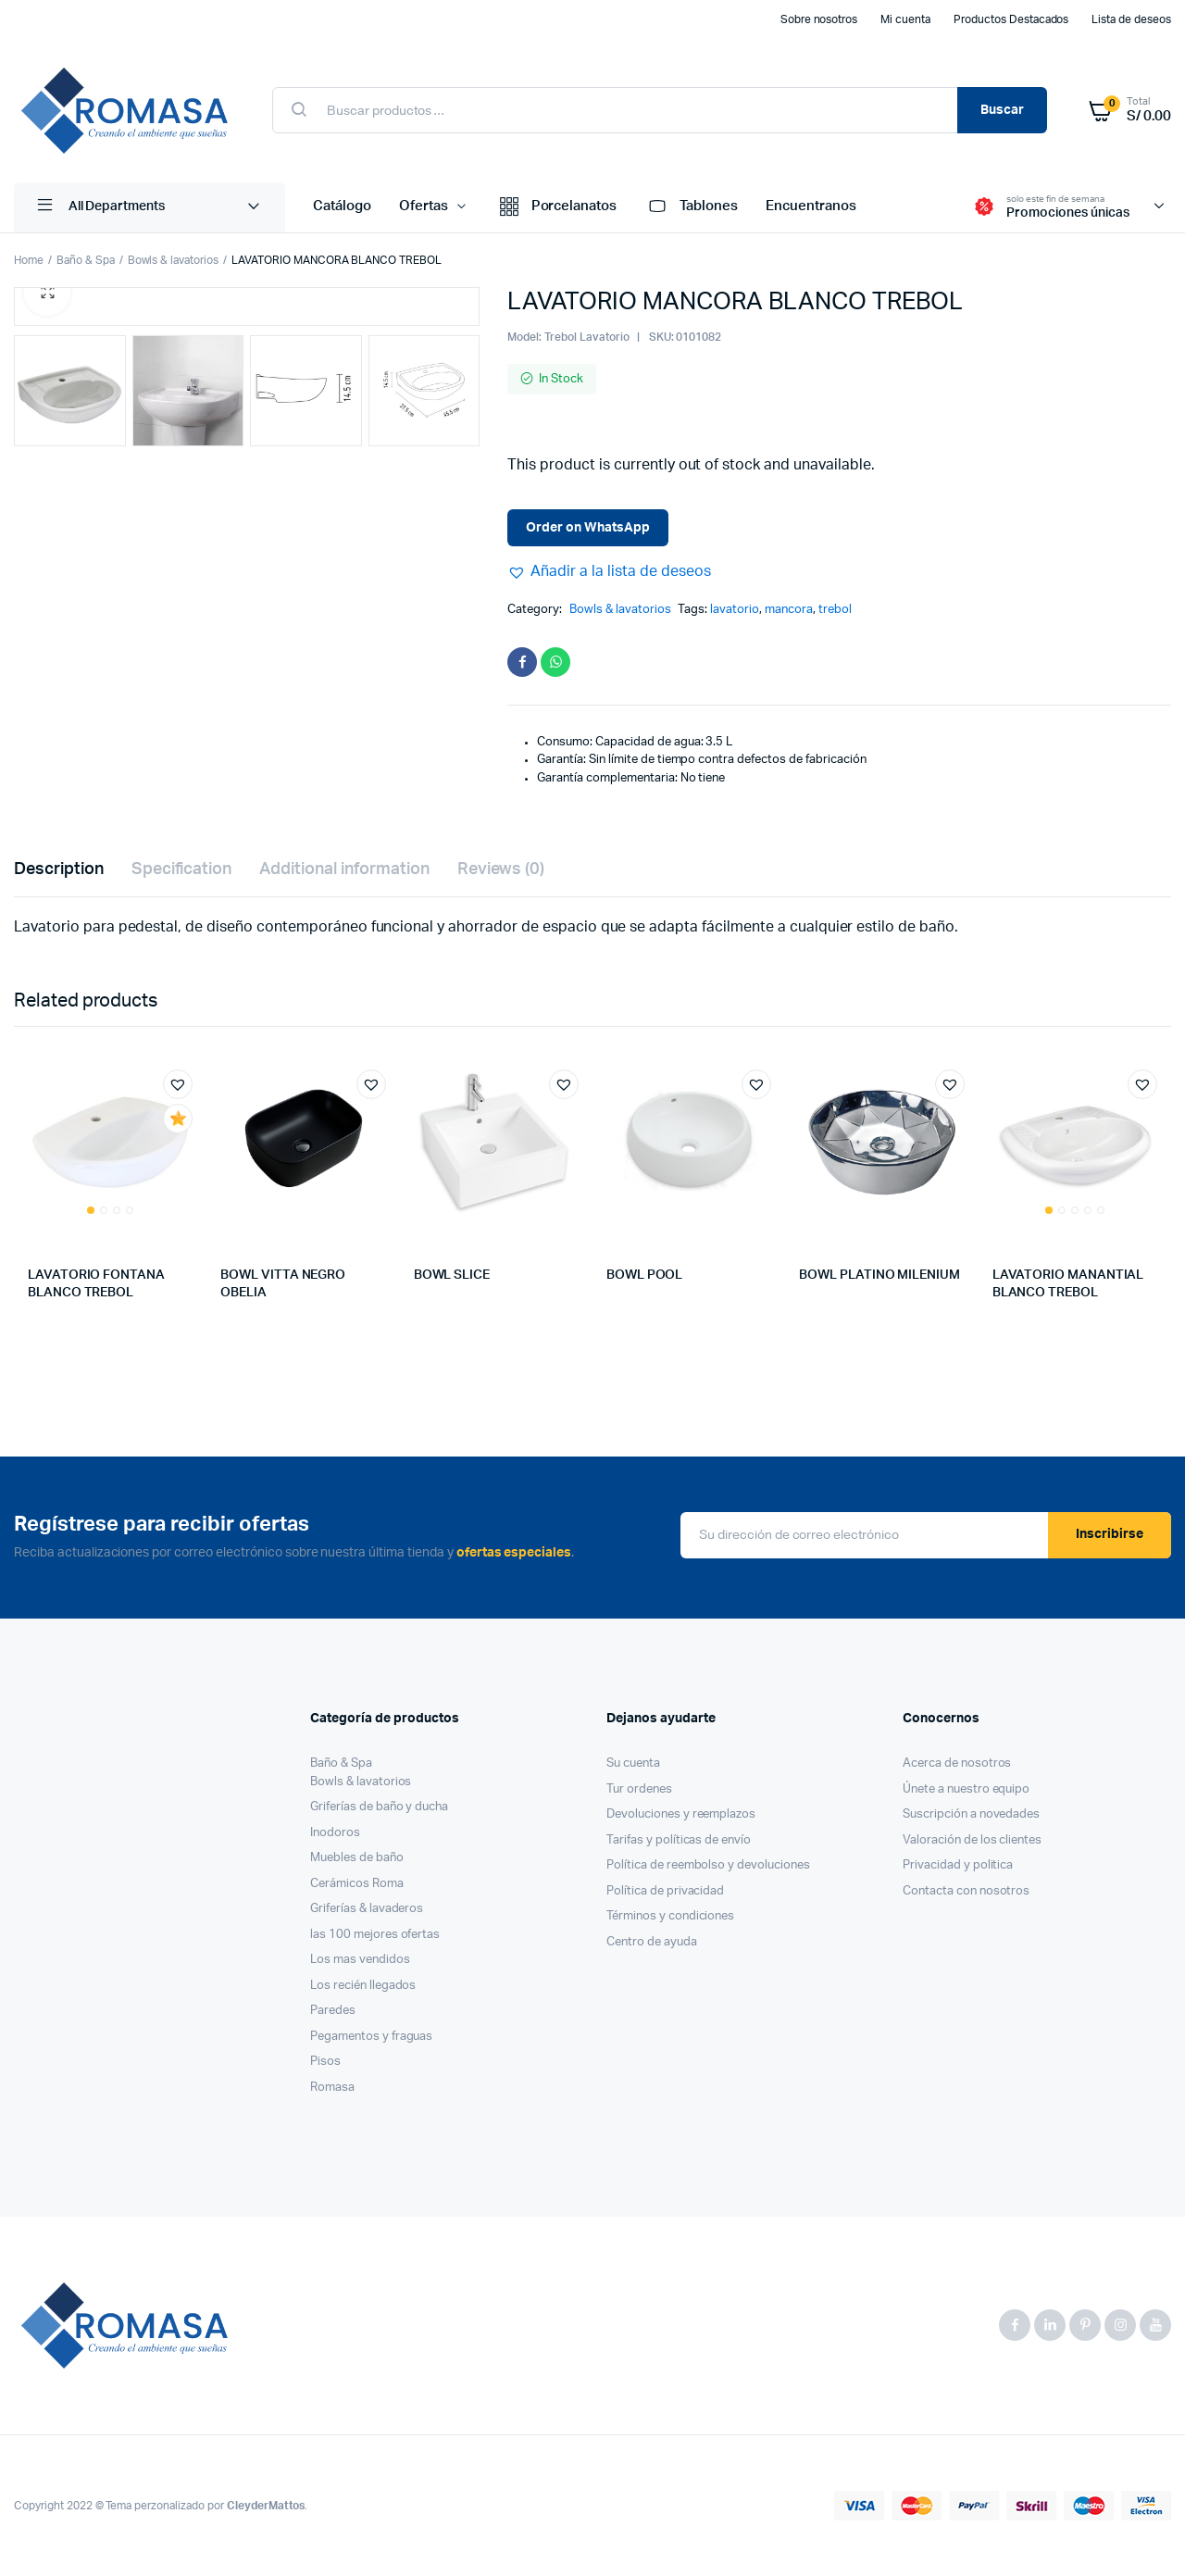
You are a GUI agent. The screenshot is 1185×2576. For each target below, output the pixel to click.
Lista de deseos (1131, 19)
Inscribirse (1109, 1534)
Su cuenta (633, 1763)
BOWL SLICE (452, 1275)
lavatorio (734, 610)
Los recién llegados (363, 1986)
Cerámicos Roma (357, 1884)
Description (59, 869)
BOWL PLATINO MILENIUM (879, 1275)
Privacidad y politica (958, 1865)
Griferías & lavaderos (366, 1909)
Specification (181, 869)
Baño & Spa (85, 260)
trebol (835, 610)
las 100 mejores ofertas (375, 1935)
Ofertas (423, 206)
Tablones (691, 207)
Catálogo (342, 206)
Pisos (325, 2062)
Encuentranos (811, 206)
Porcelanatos (556, 207)
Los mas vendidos (360, 1960)
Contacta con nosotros (966, 1891)
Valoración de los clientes (972, 1840)
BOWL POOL (644, 1275)
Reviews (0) (501, 869)
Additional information (344, 869)
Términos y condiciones (670, 1916)
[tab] (59, 869)
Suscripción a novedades (971, 1814)
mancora (789, 610)
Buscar (1002, 110)
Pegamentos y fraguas (371, 2037)
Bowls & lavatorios (173, 260)
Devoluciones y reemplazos (680, 1814)
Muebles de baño (357, 1858)
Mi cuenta (905, 19)
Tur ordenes (639, 1789)
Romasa (332, 2088)
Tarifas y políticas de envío (678, 1840)
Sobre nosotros (819, 19)
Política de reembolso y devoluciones (708, 1865)
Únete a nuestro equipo (966, 1789)
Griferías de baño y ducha (379, 1807)
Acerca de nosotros (957, 1763)
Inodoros (335, 1833)
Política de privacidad (665, 1891)
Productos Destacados (1011, 19)
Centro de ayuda (651, 1942)
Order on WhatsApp (588, 527)
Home (29, 260)
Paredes (333, 2011)
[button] (608, 571)
